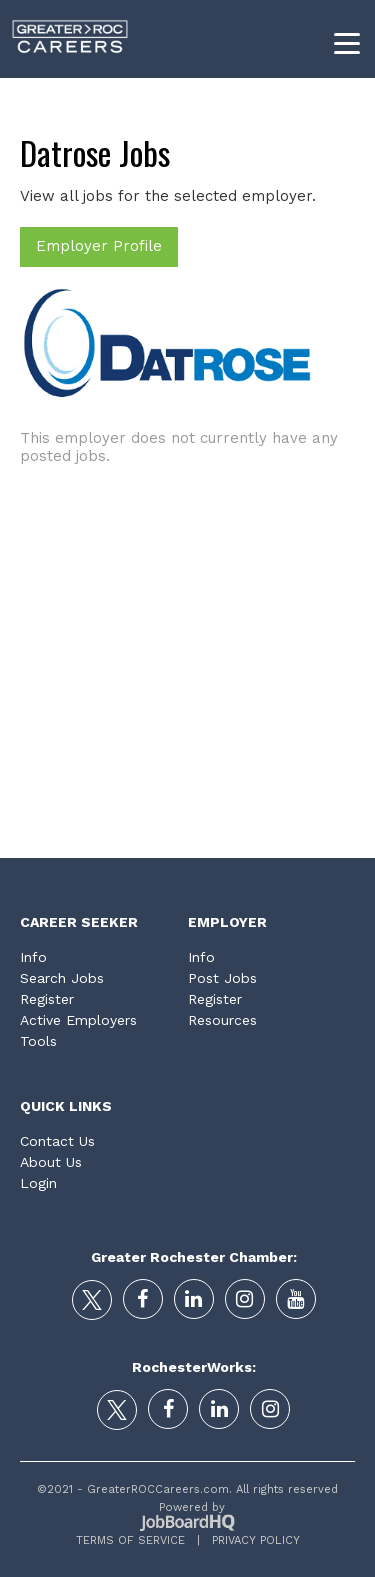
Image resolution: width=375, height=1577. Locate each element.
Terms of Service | (138, 1540)
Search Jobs (62, 978)
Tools (38, 1041)
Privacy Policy (250, 1540)
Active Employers (78, 1020)
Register (47, 999)
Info (33, 957)
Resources (222, 1020)
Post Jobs (222, 978)
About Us (51, 1162)
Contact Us (57, 1141)
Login (38, 1183)
